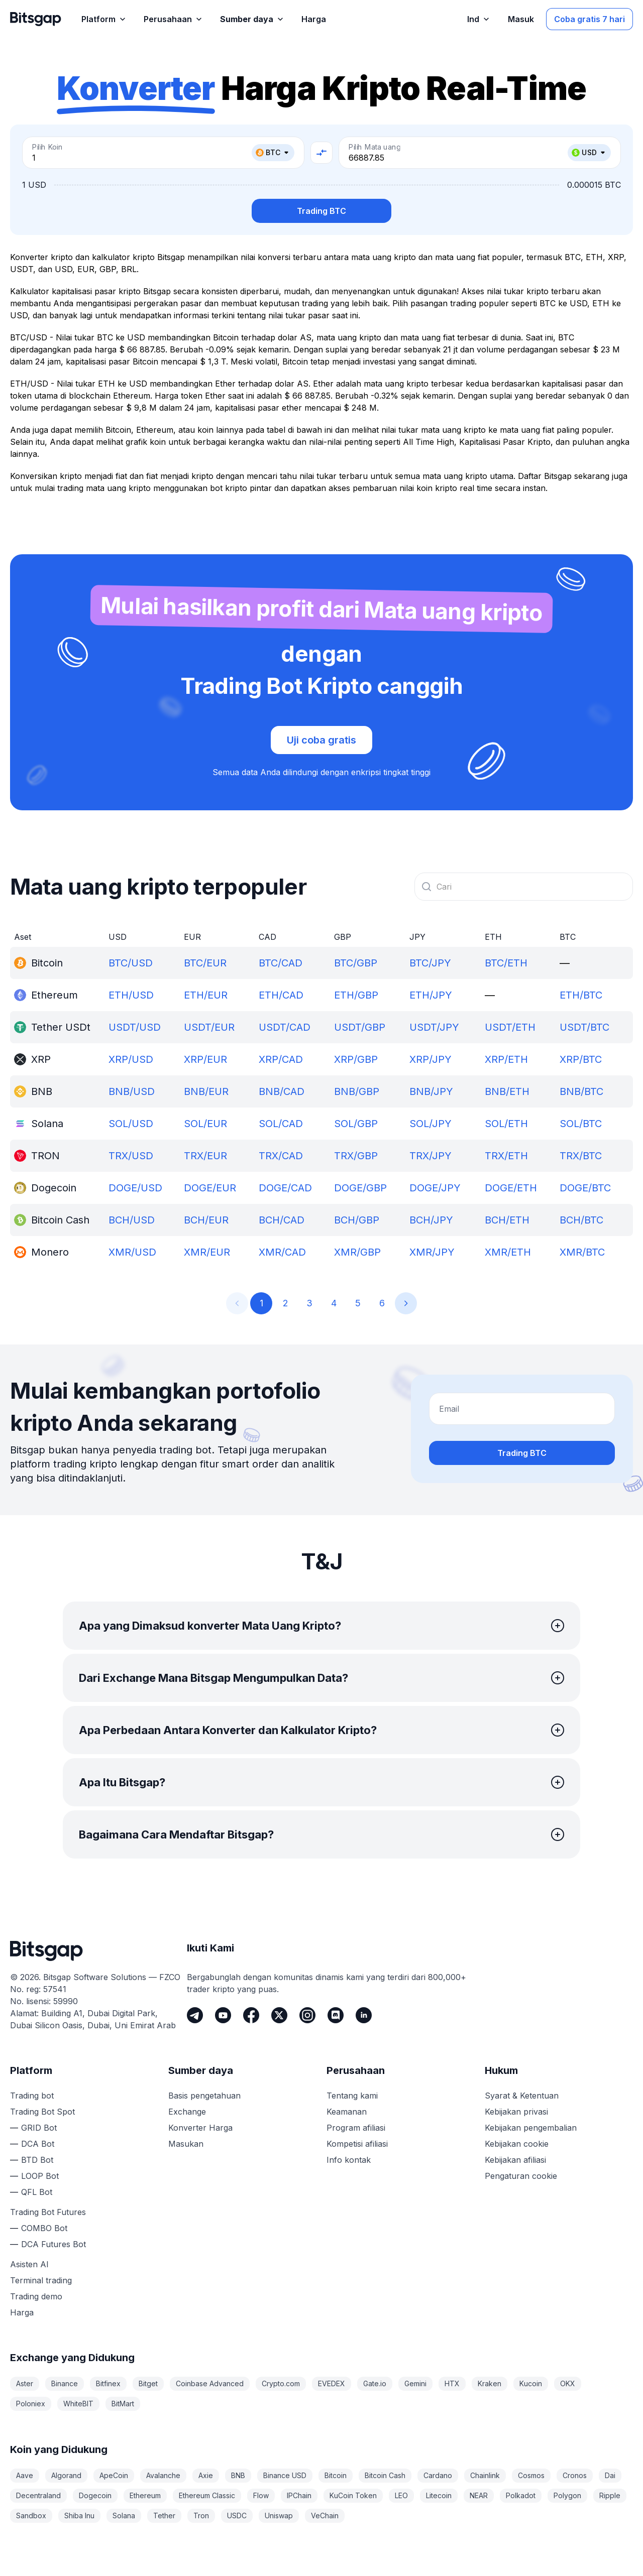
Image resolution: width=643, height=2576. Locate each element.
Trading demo (36, 2296)
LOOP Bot (40, 2176)
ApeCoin (113, 2475)
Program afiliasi (356, 2128)
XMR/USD (132, 1252)
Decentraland (38, 2495)
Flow (261, 2495)
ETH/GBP (356, 995)
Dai (610, 2475)
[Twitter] (279, 2015)
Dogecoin (95, 2495)
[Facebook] (251, 2015)
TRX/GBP (356, 1156)
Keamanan (347, 2112)
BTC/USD (131, 963)
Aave (24, 2475)
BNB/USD (132, 1091)
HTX (452, 2383)
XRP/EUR (205, 1059)
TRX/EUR (205, 1156)
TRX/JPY (430, 1156)
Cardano (437, 2475)
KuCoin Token (353, 2495)
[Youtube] (223, 2015)
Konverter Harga (200, 2128)
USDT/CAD (284, 1027)
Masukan (185, 2144)
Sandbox (31, 2515)
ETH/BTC (581, 995)
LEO (401, 2495)
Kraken (489, 2383)
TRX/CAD (281, 1156)
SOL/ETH (506, 1124)
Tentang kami (352, 2096)
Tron (201, 2515)
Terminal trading (41, 2280)
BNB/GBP (356, 1091)
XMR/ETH (508, 1252)
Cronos (575, 2475)
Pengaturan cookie (521, 2176)
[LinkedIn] (364, 2015)
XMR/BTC (582, 1252)
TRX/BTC (581, 1156)
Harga (22, 2312)
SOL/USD (131, 1124)
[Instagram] (307, 2015)
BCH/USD (132, 1220)
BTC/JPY (430, 963)
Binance (64, 2383)
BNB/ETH (507, 1091)
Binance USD (284, 2475)
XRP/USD (131, 1059)
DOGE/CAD (285, 1188)
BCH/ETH (507, 1220)
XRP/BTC (581, 1059)
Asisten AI (29, 2264)
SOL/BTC (581, 1124)
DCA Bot (37, 2144)
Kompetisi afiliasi (357, 2144)
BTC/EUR (205, 963)
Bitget (148, 2383)
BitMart (123, 2403)
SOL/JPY (430, 1124)
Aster (24, 2383)
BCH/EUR (206, 1220)
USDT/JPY (434, 1027)
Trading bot (32, 2096)
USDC (237, 2515)
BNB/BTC (581, 1091)
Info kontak (349, 2160)
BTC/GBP (355, 963)
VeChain (325, 2515)
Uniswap (279, 2515)
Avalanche (163, 2475)
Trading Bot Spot (42, 2112)
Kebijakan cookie (517, 2144)
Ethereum (145, 2495)
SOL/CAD (281, 1124)
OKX (567, 2383)
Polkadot (520, 2495)
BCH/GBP (356, 1220)
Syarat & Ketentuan (522, 2096)
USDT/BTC (584, 1027)
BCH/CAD (281, 1220)
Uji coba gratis (321, 740)
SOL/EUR (205, 1124)
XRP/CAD (281, 1059)
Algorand (66, 2475)
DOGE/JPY (435, 1188)
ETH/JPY (430, 995)
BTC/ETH (506, 963)
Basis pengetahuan (204, 2096)
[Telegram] (195, 2015)
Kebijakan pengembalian (531, 2128)
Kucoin (530, 2383)
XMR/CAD (282, 1252)
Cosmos (531, 2475)
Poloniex (30, 2403)
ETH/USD (131, 995)
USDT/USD (135, 1027)
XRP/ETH (506, 1059)
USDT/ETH (510, 1027)
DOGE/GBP (360, 1188)
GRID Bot (39, 2128)
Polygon (567, 2495)
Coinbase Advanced (210, 2383)
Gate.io (374, 2383)
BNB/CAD (281, 1091)
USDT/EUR (209, 1027)
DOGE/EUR (210, 1188)
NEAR (479, 2495)
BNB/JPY (431, 1091)
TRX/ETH (506, 1156)
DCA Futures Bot (53, 2244)
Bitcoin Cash (385, 2475)
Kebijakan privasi (516, 2112)
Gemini (415, 2383)
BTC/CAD (280, 963)
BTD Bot (37, 2160)
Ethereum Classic (207, 2495)
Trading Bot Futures (48, 2212)
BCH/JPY (431, 1220)
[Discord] (336, 2015)
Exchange (187, 2112)
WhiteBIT (78, 2403)
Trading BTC (321, 211)
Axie (205, 2475)
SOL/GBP (356, 1124)
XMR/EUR (207, 1252)
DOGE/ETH (511, 1188)
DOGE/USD (135, 1188)
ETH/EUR (206, 995)
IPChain (299, 2495)
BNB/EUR (206, 1091)
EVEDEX (331, 2383)
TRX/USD (131, 1156)
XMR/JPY (432, 1252)
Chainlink (485, 2475)
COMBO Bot (44, 2228)
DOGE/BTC (585, 1188)
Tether (164, 2515)
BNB (238, 2475)
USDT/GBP (359, 1027)
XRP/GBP (356, 1059)
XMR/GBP (357, 1252)
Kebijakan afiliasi (515, 2160)
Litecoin (439, 2495)
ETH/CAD (281, 995)
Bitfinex (108, 2383)
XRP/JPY (430, 1059)
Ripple (609, 2495)
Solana (124, 2515)
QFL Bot (36, 2192)
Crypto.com (281, 2383)
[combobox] (523, 887)
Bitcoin (336, 2475)
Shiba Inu (79, 2515)
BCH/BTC (581, 1220)
